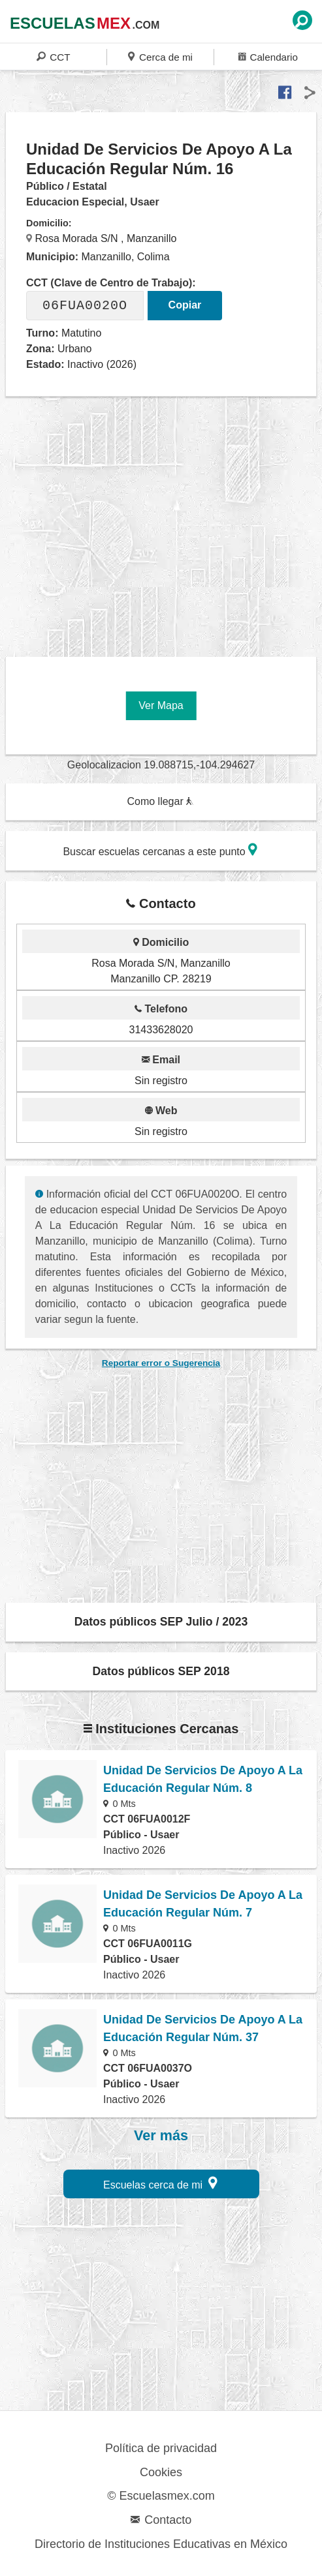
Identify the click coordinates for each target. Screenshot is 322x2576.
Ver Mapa (160, 705)
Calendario (268, 56)
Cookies (161, 2472)
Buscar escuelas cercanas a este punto (160, 849)
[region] (163, 521)
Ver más (161, 2136)
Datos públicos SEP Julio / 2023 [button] (161, 1621)
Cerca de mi (160, 56)
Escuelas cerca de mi (160, 2183)
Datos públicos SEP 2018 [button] (161, 1671)
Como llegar (160, 801)
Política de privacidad (161, 2448)
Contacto (161, 2519)
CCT (54, 56)
